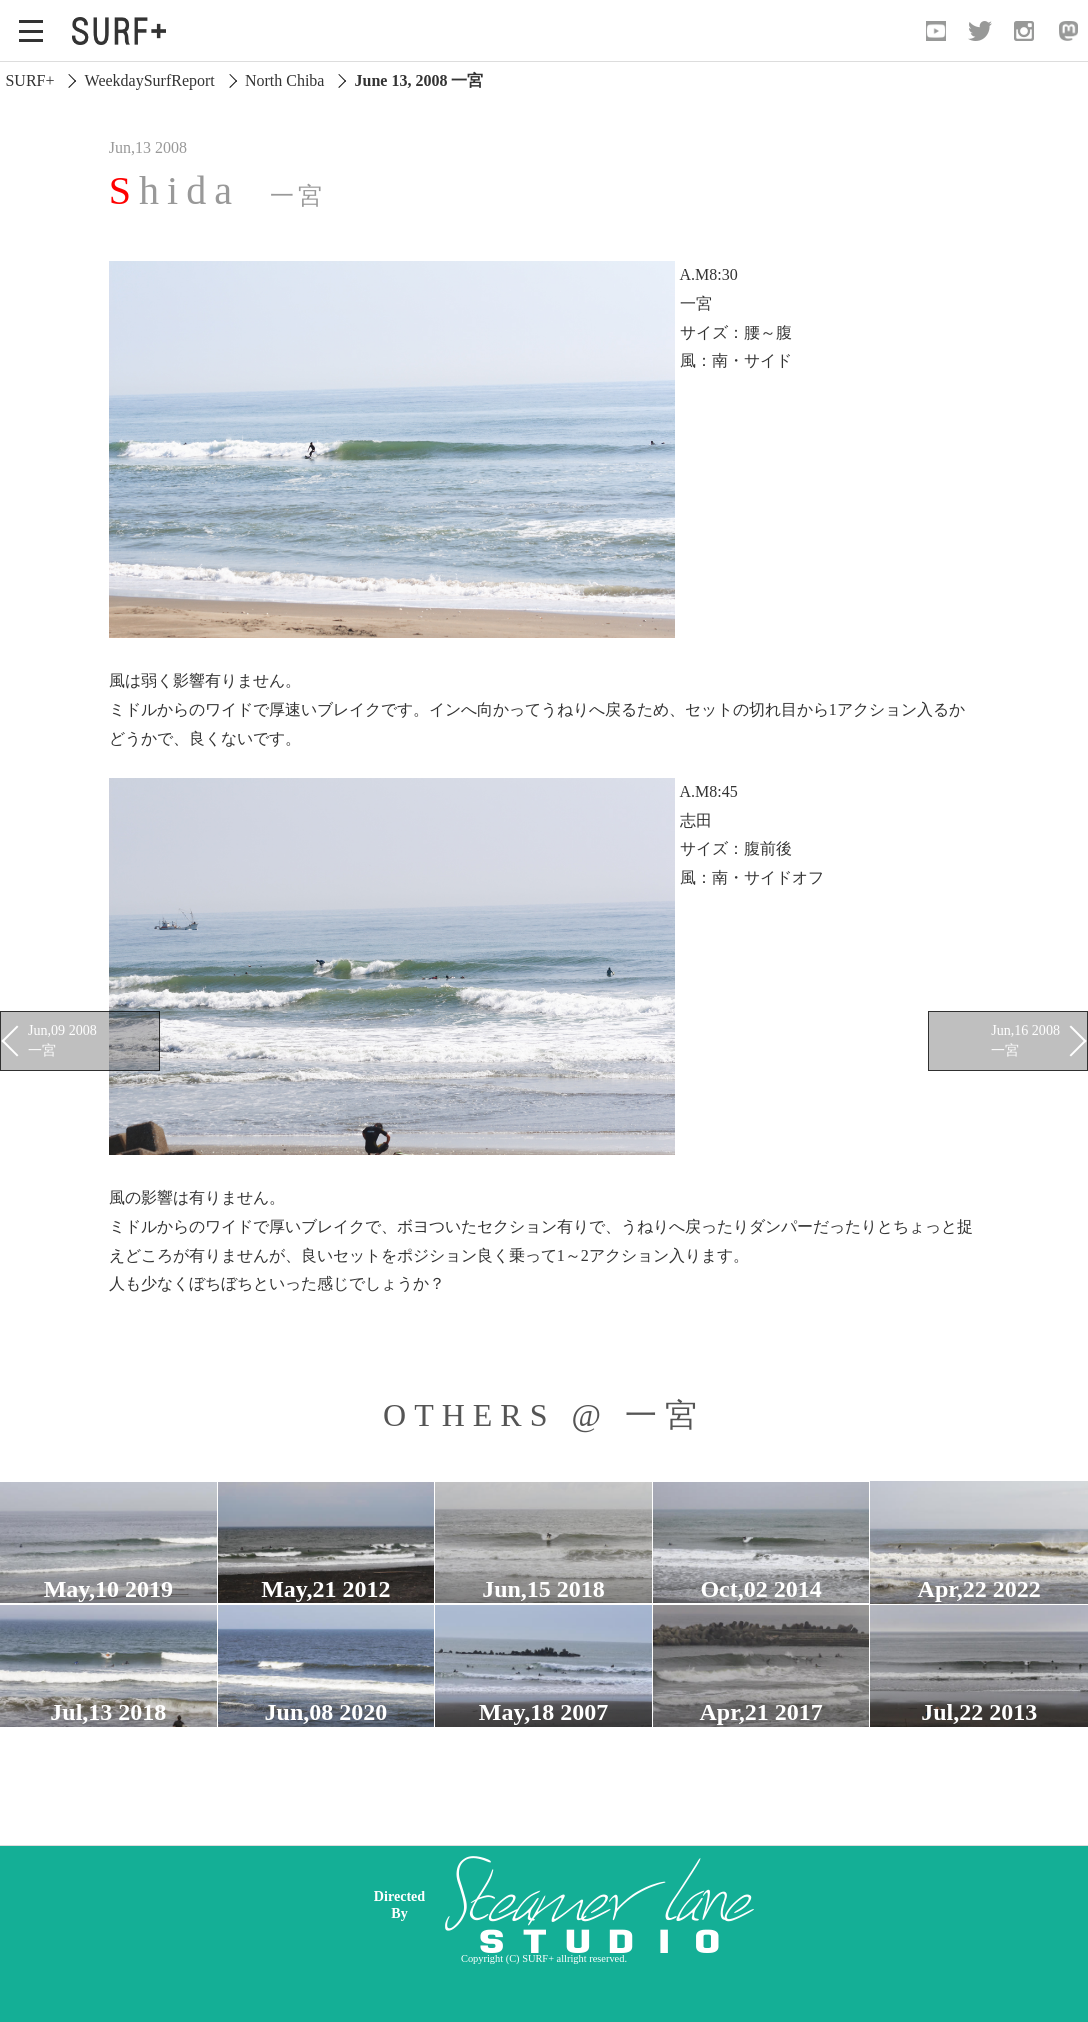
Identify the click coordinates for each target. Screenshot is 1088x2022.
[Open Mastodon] (1068, 31)
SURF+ (29, 80)
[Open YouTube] (936, 31)
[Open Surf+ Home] (124, 31)
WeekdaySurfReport (150, 80)
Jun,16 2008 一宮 (1025, 1040)
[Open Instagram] (1024, 31)
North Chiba (285, 80)
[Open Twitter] (980, 31)
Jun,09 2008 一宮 (62, 1040)
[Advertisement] (698, 1905)
